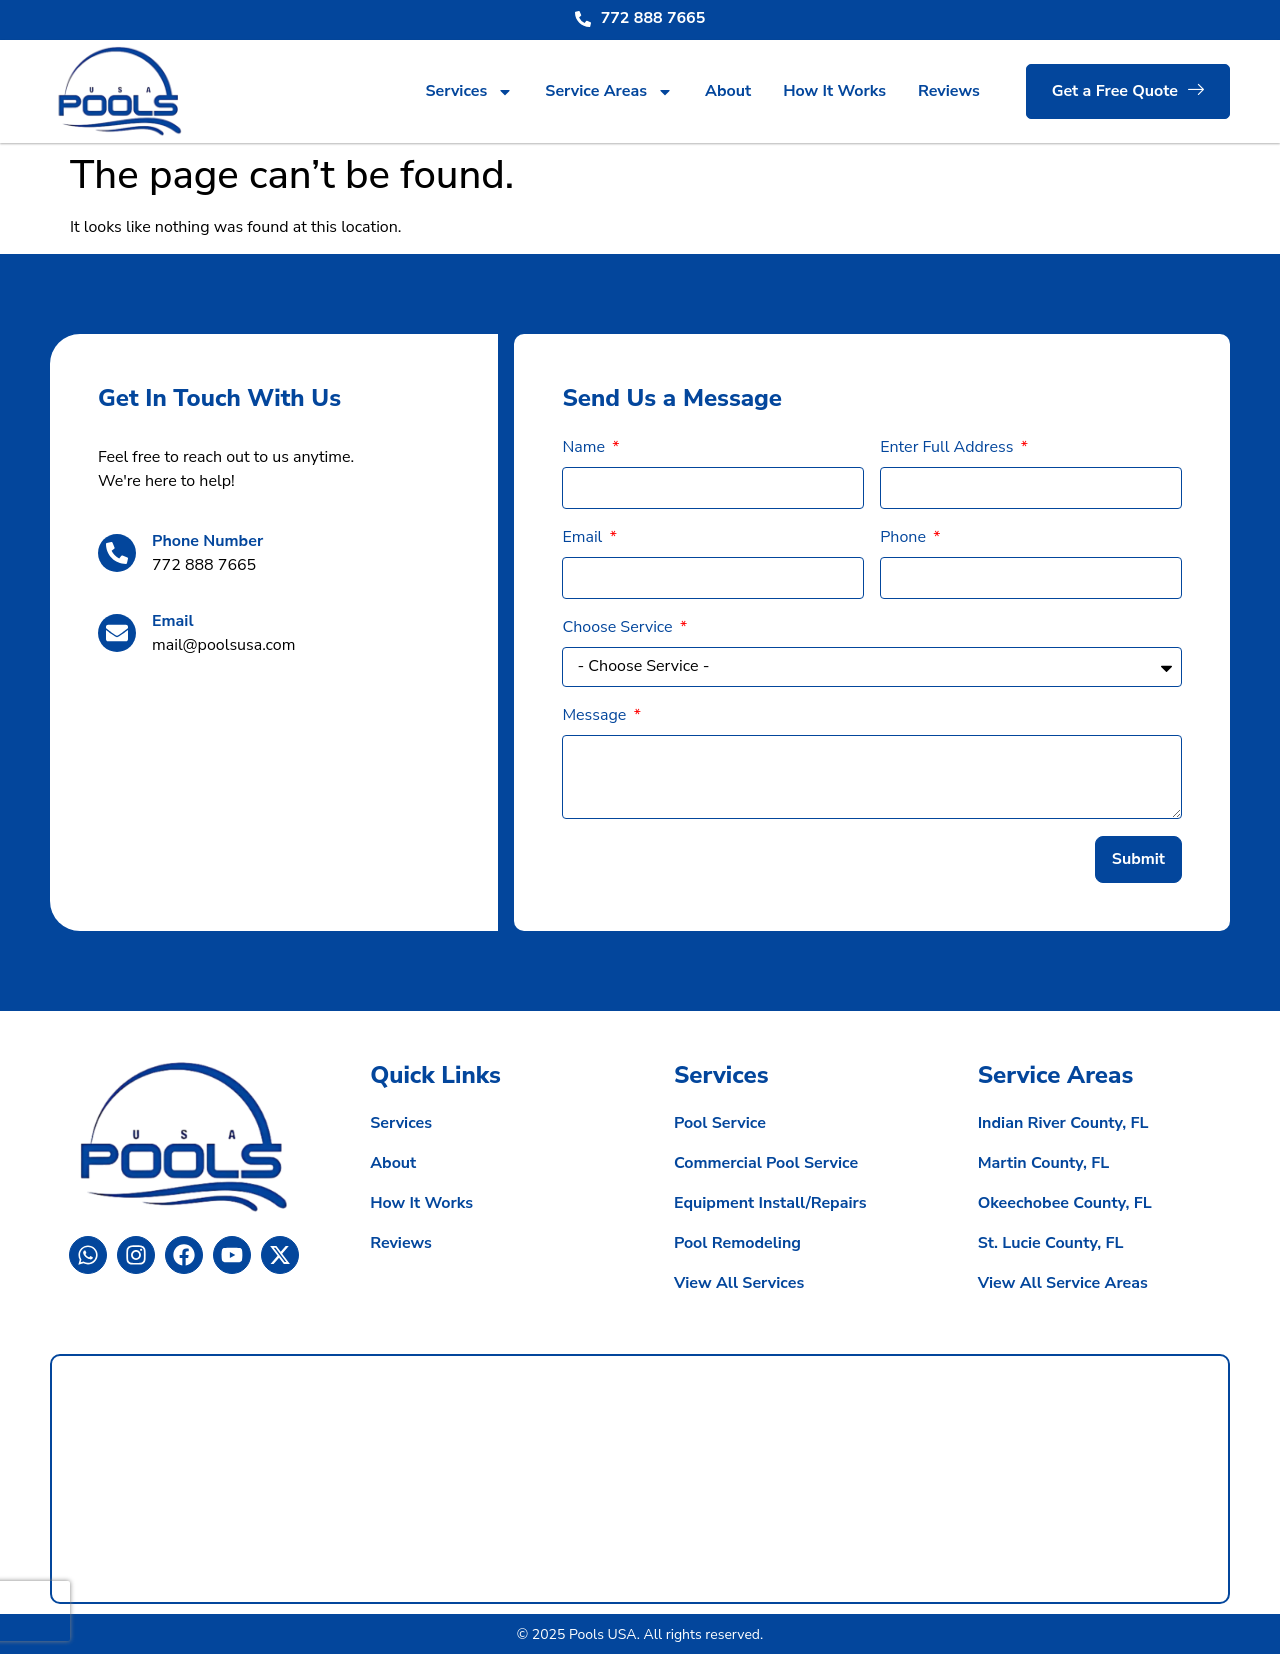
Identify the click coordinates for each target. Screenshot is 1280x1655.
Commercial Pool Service (766, 1165)
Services (469, 92)
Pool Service (720, 1125)
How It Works (834, 91)
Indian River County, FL (1063, 1125)
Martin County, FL (1044, 1165)
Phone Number (207, 541)
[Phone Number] (117, 553)
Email (173, 621)
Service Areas (609, 92)
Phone (905, 537)
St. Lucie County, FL (1051, 1245)
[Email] (117, 633)
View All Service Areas (1063, 1285)
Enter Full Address (948, 447)
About (728, 91)
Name (585, 447)
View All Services (739, 1285)
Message (596, 715)
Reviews (949, 91)
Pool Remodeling (737, 1245)
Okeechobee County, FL (1065, 1205)
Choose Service (619, 627)
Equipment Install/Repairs (770, 1205)
